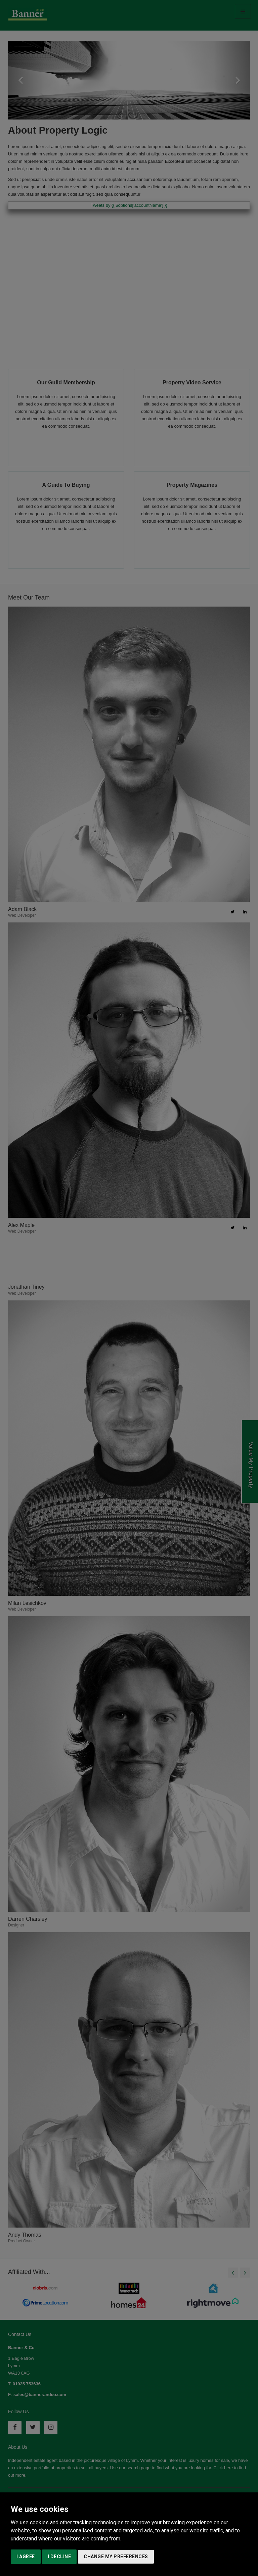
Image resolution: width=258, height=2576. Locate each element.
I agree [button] (25, 2556)
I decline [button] (59, 2556)
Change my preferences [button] (116, 2556)
